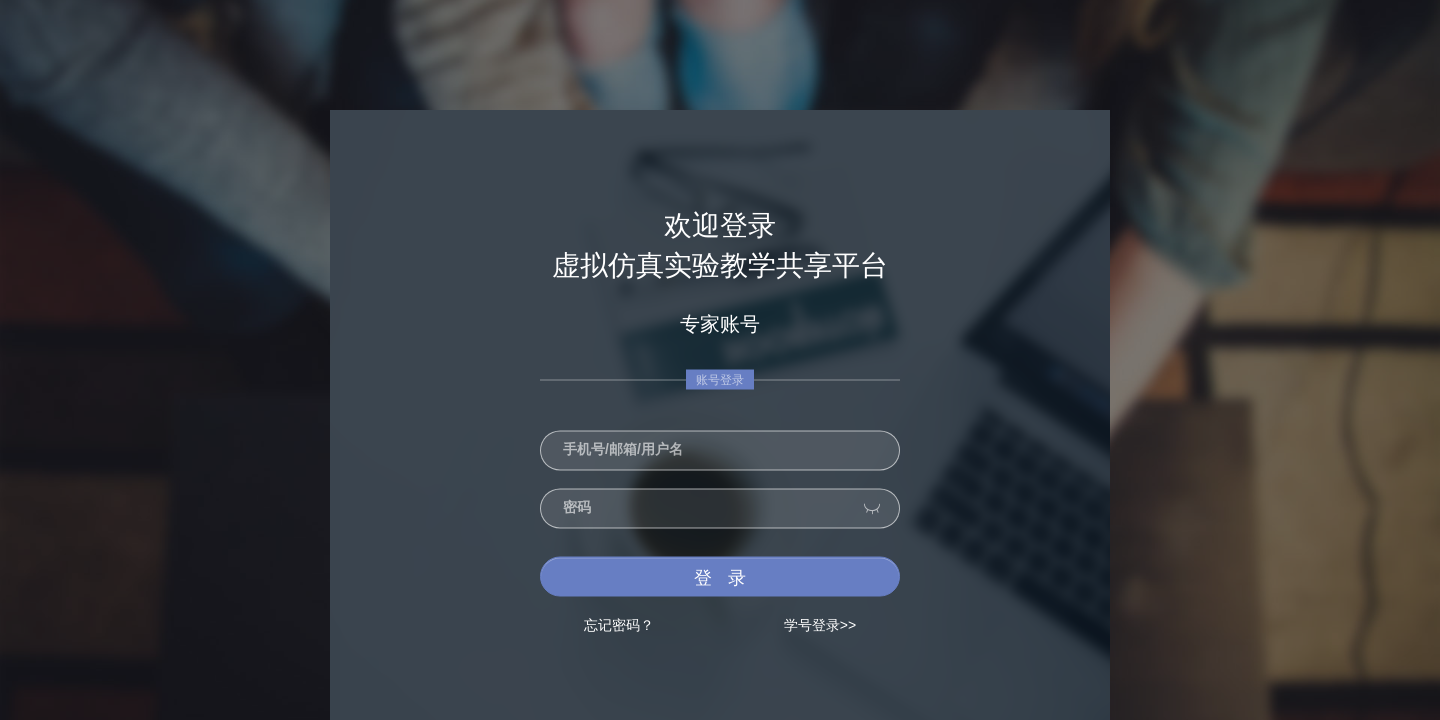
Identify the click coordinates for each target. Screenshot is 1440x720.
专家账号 (720, 324)
